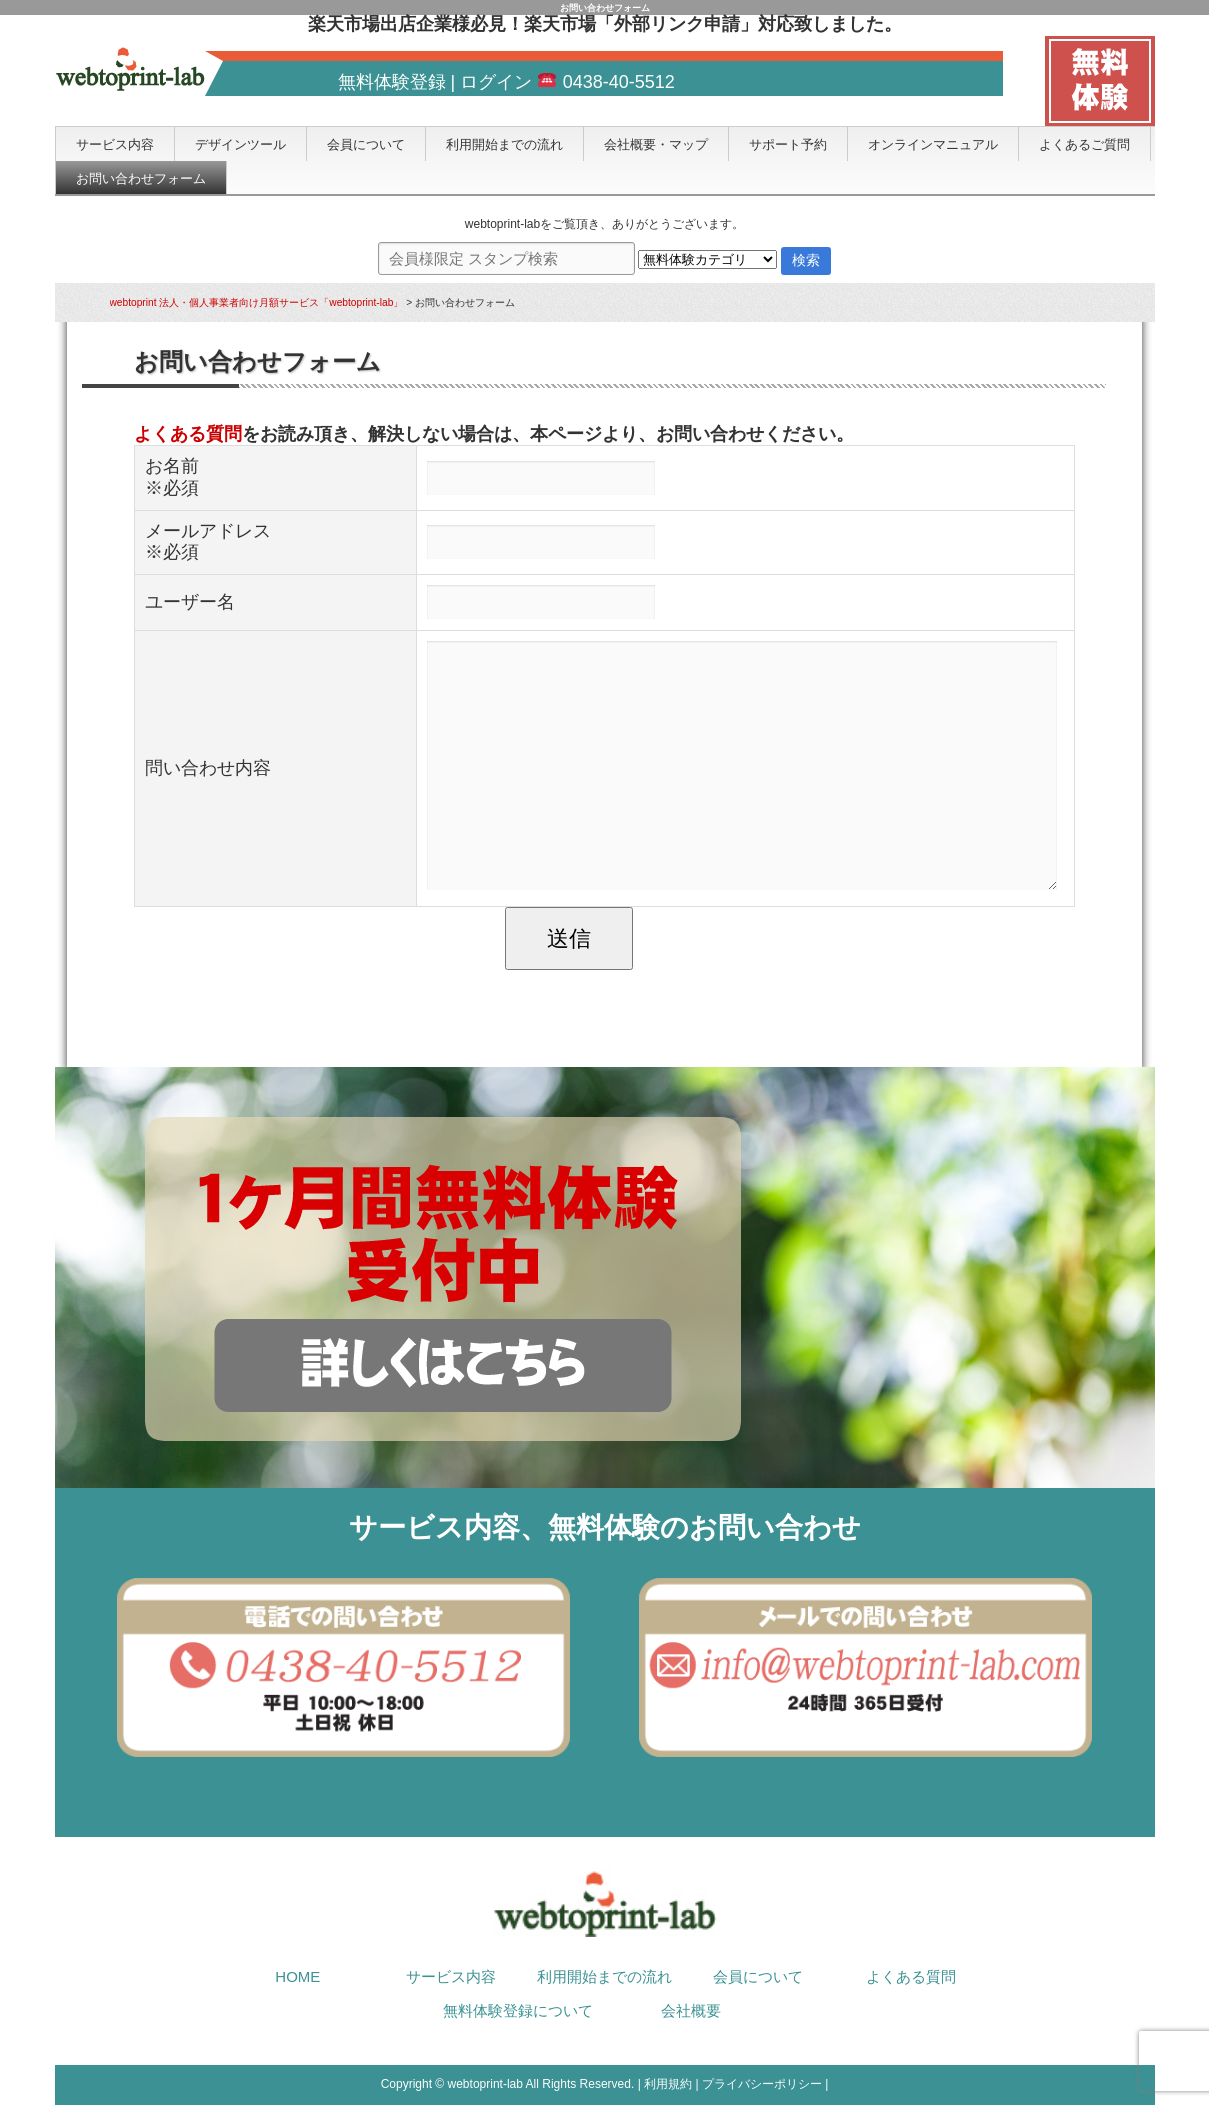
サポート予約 (788, 144)
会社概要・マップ (656, 144)
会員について (366, 144)
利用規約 (668, 2084)
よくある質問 (188, 434)
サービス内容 (115, 144)
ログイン (496, 82)
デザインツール (240, 144)
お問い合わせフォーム (141, 178)
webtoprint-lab (485, 2084)
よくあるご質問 (1084, 144)
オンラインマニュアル (933, 144)
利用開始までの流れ (504, 144)
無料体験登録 (392, 82)
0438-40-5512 (606, 82)
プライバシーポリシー (762, 2084)
